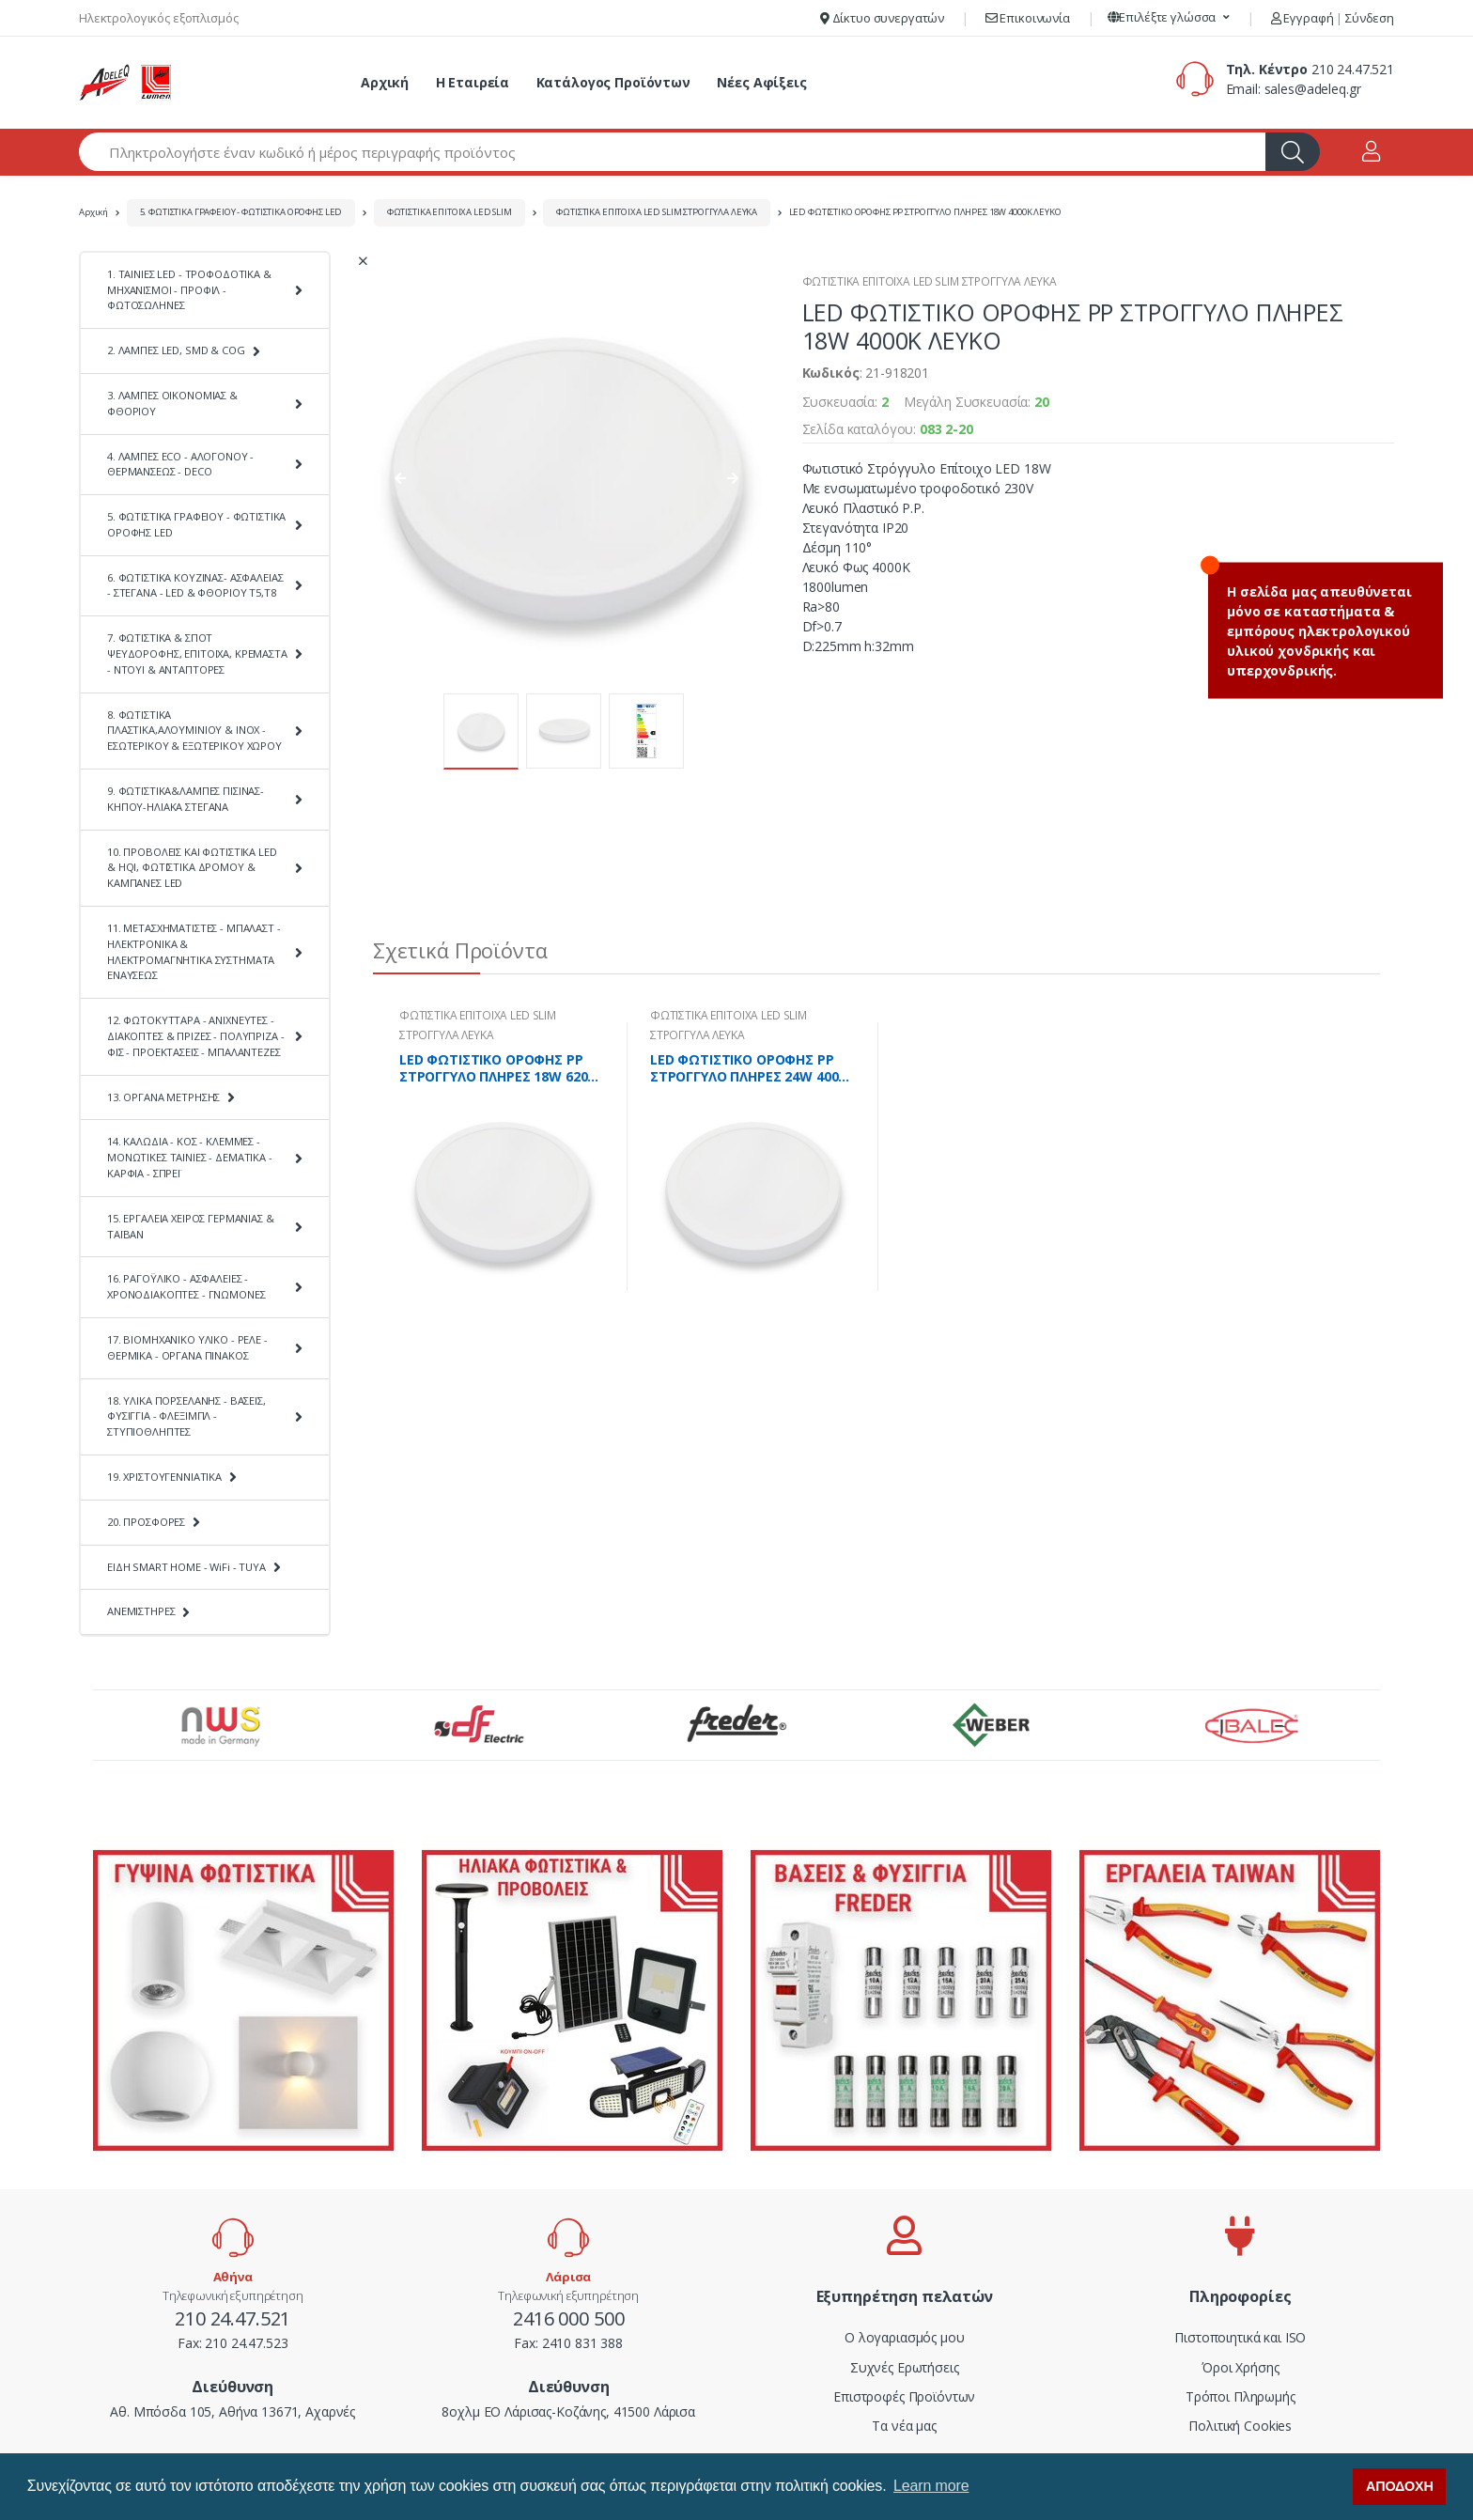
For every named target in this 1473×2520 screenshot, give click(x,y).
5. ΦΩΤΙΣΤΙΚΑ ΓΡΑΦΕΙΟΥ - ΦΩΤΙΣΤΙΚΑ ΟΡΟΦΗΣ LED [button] (196, 524)
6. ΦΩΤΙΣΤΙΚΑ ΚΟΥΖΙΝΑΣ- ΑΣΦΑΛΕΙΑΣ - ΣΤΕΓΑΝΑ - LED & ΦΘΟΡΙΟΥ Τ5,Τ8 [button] (195, 585)
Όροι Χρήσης (1240, 2367)
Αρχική (385, 82)
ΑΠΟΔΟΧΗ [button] (1400, 2486)
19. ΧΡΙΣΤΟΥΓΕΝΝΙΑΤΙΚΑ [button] (164, 1477)
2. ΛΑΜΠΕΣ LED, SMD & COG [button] (176, 350)
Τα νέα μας (904, 2425)
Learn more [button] (931, 2486)
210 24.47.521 (1352, 69)
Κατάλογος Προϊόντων (613, 82)
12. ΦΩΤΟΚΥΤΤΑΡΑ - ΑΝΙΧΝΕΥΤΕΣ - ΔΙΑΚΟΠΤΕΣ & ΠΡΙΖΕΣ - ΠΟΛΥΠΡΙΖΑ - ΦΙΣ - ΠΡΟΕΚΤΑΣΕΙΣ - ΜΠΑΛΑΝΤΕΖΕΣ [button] (195, 1036)
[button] (1169, 17)
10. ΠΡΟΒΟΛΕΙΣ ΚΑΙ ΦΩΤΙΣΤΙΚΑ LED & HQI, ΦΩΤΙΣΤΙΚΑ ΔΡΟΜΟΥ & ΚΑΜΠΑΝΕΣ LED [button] (192, 868)
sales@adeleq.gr (1312, 89)
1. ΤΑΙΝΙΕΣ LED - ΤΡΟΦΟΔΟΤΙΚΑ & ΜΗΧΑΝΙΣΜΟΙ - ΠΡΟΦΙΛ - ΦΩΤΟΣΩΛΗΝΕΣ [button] (189, 290)
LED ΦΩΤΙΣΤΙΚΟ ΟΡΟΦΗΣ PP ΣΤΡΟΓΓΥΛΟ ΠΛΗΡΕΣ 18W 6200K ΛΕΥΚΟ (501, 1068)
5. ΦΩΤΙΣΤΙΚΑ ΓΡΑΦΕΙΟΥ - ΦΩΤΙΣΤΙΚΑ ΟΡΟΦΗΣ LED (241, 212)
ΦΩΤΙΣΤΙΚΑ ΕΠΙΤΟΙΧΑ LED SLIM (449, 212)
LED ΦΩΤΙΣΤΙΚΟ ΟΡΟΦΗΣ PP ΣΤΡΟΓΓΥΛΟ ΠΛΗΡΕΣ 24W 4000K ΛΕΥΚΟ (752, 1068)
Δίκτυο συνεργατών (882, 17)
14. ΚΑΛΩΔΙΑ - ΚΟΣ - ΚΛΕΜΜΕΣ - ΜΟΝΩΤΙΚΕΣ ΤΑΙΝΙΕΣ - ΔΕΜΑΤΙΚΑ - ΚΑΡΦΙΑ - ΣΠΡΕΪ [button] (189, 1157)
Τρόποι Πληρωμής (1240, 2396)
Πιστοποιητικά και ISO (1240, 2337)
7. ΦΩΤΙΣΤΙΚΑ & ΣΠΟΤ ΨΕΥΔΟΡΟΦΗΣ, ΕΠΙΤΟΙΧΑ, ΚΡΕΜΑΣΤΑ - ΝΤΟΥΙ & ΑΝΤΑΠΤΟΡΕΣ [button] (197, 653)
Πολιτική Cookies (1240, 2425)
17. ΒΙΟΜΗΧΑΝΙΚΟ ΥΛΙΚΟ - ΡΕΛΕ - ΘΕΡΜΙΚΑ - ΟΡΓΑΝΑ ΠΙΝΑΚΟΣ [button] (187, 1347)
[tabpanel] (502, 1157)
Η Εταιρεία (473, 82)
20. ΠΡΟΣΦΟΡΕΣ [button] (146, 1522)
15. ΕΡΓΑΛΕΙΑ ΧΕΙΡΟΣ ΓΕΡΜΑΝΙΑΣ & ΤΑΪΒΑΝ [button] (190, 1226)
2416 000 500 (568, 2318)
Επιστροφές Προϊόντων (904, 2396)
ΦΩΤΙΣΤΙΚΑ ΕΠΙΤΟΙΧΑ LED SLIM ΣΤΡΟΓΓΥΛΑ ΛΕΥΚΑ (656, 212)
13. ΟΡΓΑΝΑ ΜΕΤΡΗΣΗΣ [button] (163, 1097)
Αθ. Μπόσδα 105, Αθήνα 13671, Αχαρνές (232, 2411)
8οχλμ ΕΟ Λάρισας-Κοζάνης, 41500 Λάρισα (568, 2411)
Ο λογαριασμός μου (905, 2337)
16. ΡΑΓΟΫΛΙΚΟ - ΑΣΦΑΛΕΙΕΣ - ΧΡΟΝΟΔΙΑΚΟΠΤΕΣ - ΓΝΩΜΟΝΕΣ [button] (186, 1286)
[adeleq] (126, 82)
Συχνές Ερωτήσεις (904, 2367)
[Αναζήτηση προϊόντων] (672, 151)
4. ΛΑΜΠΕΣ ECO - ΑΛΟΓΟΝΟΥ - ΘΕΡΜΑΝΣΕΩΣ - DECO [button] (180, 464)
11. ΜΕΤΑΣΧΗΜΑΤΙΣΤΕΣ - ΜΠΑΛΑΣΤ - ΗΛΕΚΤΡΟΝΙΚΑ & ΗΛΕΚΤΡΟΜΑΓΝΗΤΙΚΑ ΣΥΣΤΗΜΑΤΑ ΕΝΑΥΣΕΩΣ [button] (194, 951)
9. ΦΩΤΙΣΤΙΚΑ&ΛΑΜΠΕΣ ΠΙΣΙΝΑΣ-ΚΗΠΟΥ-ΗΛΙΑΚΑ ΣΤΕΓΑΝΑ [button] (185, 799)
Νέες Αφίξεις (761, 82)
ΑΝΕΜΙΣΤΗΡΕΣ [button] (141, 1611)
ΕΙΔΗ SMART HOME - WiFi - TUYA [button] (186, 1567)
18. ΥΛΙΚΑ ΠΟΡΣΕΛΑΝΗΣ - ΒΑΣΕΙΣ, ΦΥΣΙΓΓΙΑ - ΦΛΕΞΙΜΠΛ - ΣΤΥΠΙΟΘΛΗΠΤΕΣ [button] (186, 1416)
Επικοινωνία (1027, 17)
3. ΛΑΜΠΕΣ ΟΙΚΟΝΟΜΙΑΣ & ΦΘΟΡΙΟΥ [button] (172, 403)
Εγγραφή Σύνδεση (1332, 17)
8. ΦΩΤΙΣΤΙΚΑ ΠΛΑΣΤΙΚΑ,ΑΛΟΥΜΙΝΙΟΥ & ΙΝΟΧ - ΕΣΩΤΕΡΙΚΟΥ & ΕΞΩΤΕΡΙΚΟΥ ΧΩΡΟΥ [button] (194, 731)
